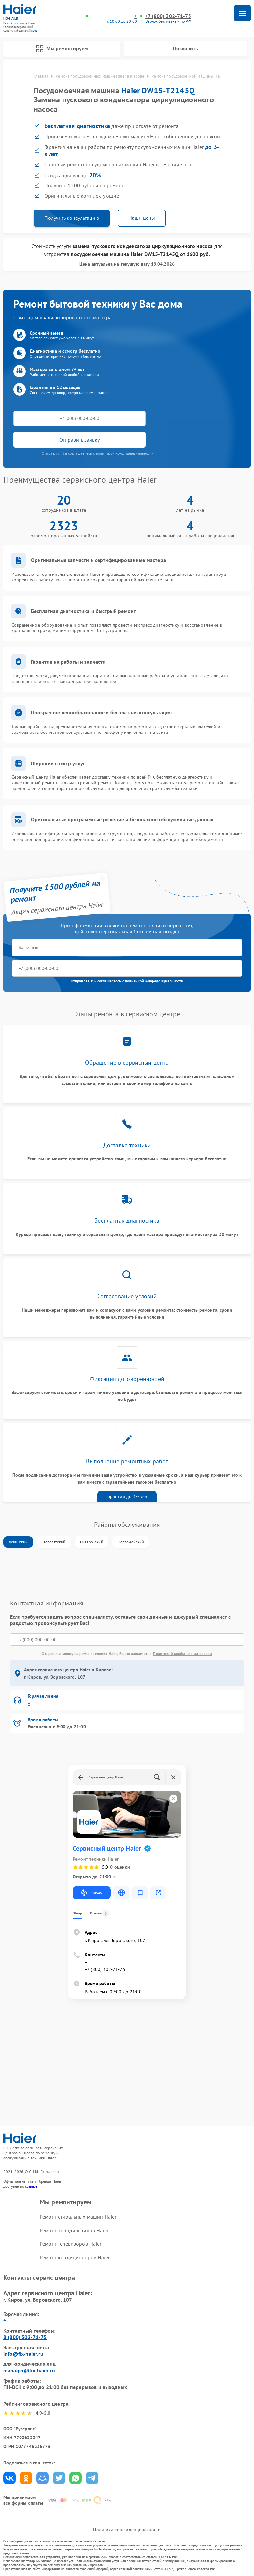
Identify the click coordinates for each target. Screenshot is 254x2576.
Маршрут (92, 1893)
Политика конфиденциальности (127, 2530)
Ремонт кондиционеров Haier (75, 2257)
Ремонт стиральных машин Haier (78, 2216)
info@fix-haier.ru (23, 2354)
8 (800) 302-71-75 (25, 2337)
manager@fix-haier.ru (29, 2370)
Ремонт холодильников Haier (74, 2230)
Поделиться (9, 2478)
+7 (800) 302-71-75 (168, 16)
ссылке (31, 2186)
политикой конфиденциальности (154, 980)
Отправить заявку (79, 439)
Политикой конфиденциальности (182, 1653)
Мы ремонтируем (62, 49)
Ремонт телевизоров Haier (71, 2244)
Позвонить (185, 48)
